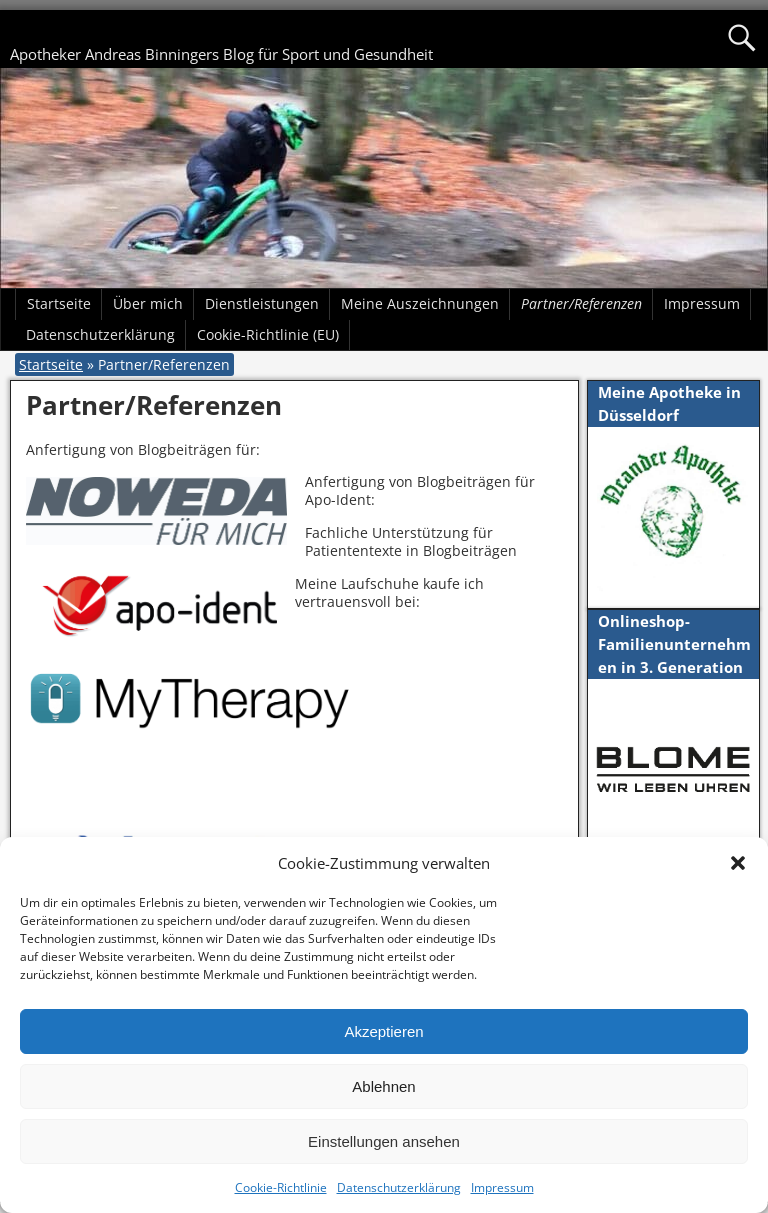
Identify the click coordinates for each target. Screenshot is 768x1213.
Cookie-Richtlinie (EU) (268, 334)
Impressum (502, 1187)
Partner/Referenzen (581, 303)
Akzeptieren (383, 1031)
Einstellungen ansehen (384, 1141)
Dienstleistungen (262, 303)
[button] (738, 863)
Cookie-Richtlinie (281, 1187)
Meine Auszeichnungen (420, 303)
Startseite (59, 303)
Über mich (148, 303)
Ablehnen (383, 1086)
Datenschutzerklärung (399, 1187)
